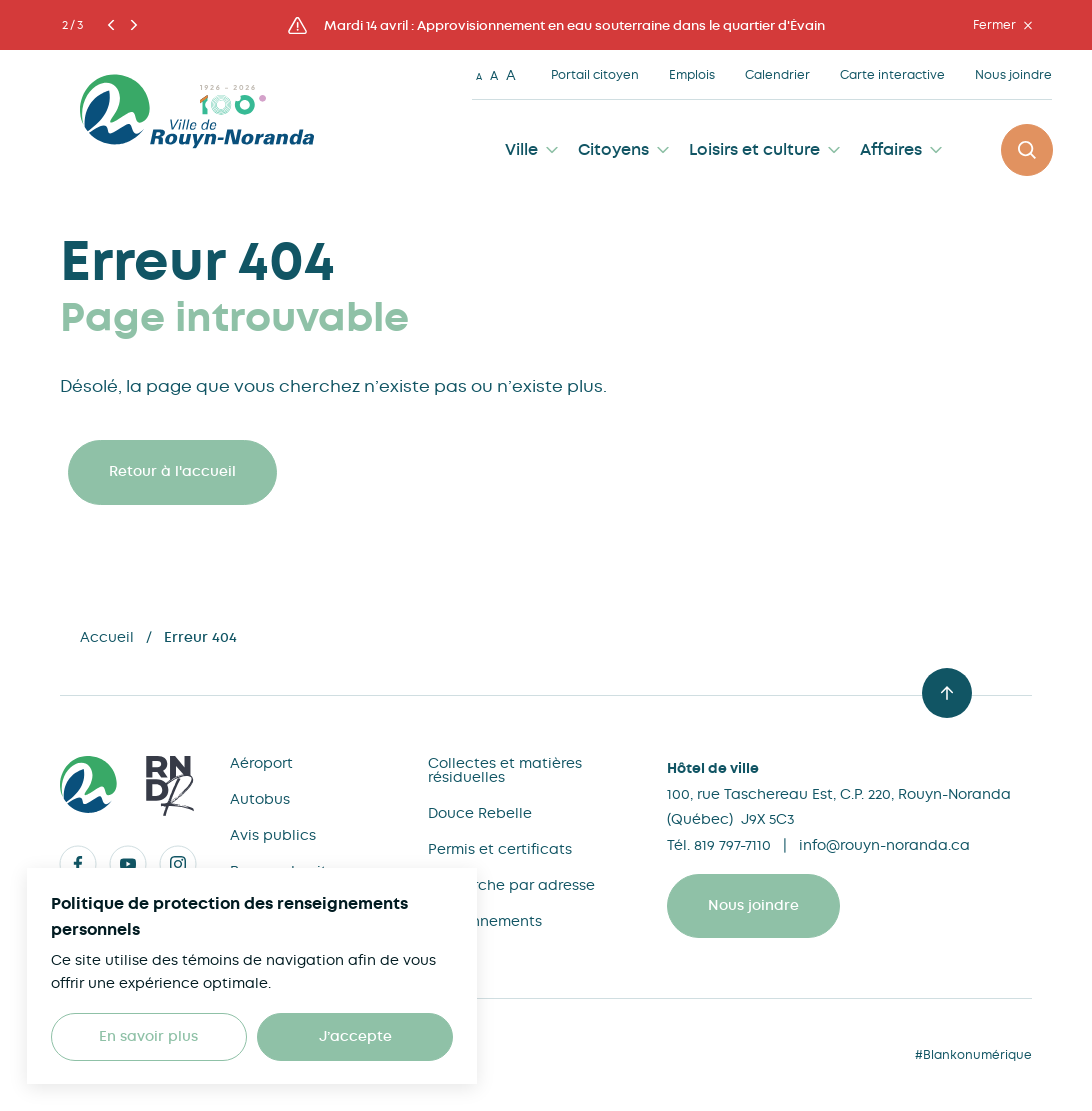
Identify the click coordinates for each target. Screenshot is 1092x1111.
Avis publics (273, 835)
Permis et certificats (500, 849)
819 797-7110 (732, 845)
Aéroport (261, 763)
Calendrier (777, 75)
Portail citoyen (595, 75)
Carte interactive (892, 75)
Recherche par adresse (511, 885)
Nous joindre (1013, 75)
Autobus (260, 799)
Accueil (107, 637)
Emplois (692, 75)
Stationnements (485, 921)
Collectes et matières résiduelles (505, 770)
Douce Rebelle (480, 813)
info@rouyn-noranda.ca (884, 845)
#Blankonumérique (973, 1055)
